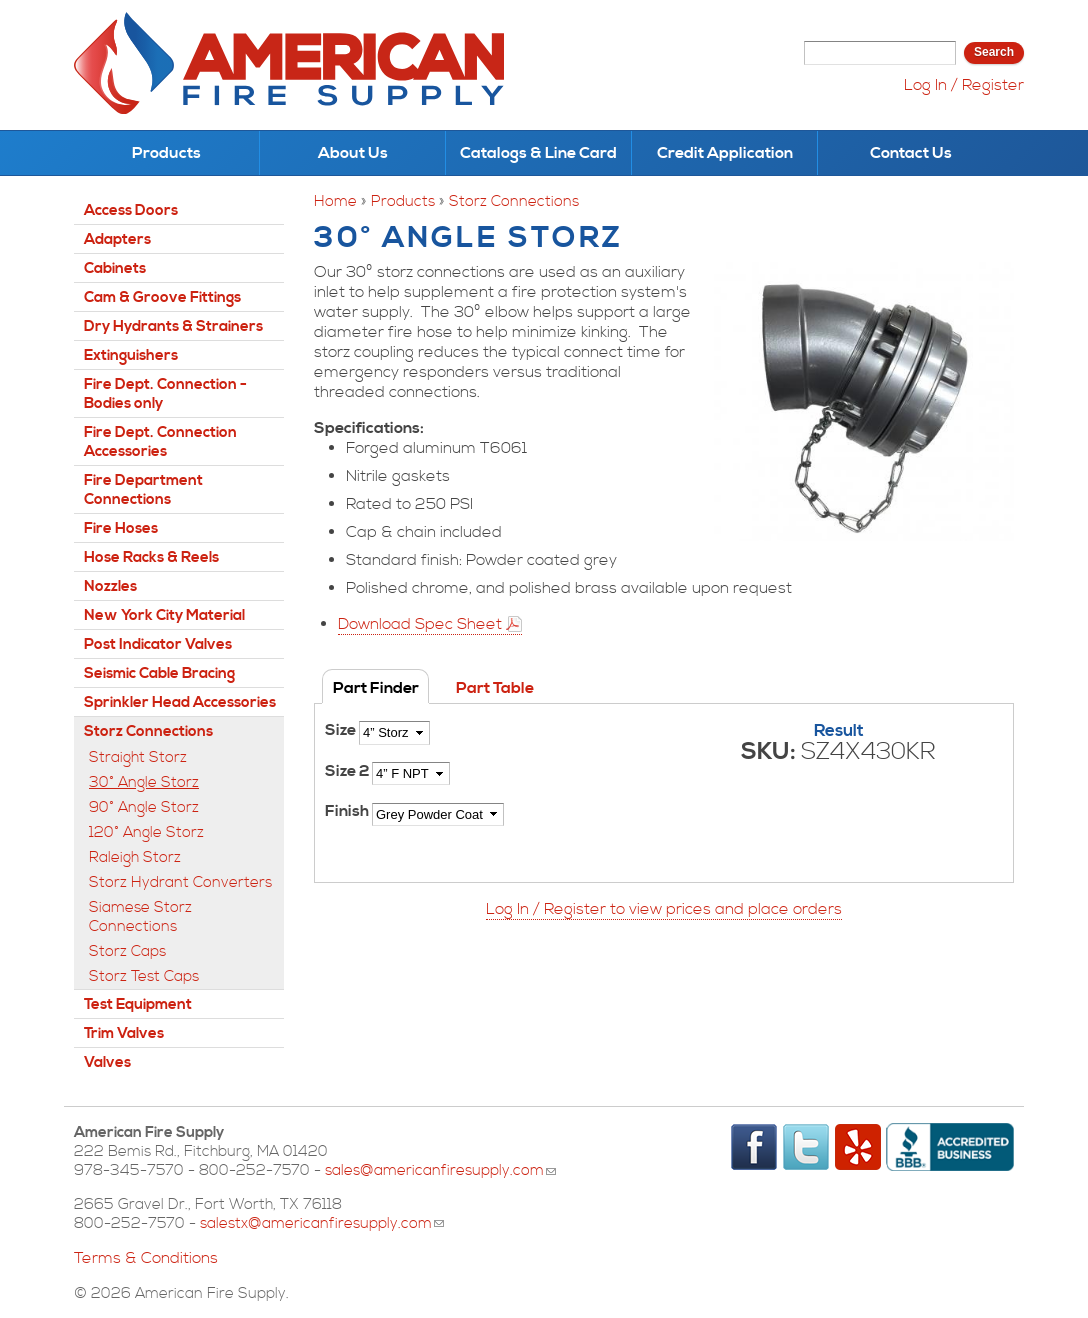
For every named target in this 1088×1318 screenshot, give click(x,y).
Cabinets (115, 268)
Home (335, 201)
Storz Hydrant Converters (180, 882)
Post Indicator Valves (158, 644)
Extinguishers (131, 355)
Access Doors (131, 210)
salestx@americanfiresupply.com (322, 1223)
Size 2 (348, 771)
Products (166, 153)
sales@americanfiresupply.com (440, 1170)
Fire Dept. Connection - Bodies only (165, 394)
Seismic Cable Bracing (159, 673)
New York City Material (164, 615)
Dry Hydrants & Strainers (173, 326)
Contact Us (911, 153)
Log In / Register (964, 85)
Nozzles (110, 586)
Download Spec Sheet (420, 624)
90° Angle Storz (144, 807)
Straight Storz (138, 757)
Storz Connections (514, 201)
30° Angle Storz (144, 782)
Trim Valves (124, 1033)
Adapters (117, 239)
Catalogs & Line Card (538, 153)
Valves (107, 1062)
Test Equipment (138, 1004)
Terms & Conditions (146, 1258)
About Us (353, 153)
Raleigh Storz (135, 857)
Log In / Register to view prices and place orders (664, 909)
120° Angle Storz (146, 832)
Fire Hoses (121, 528)
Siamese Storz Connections (140, 917)
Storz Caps (127, 951)
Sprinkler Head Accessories (180, 702)
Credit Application (725, 153)
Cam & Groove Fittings (162, 297)
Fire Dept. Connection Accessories (160, 442)
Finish (348, 811)
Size (342, 730)
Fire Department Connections (143, 490)
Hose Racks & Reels (151, 557)
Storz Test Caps (144, 976)
